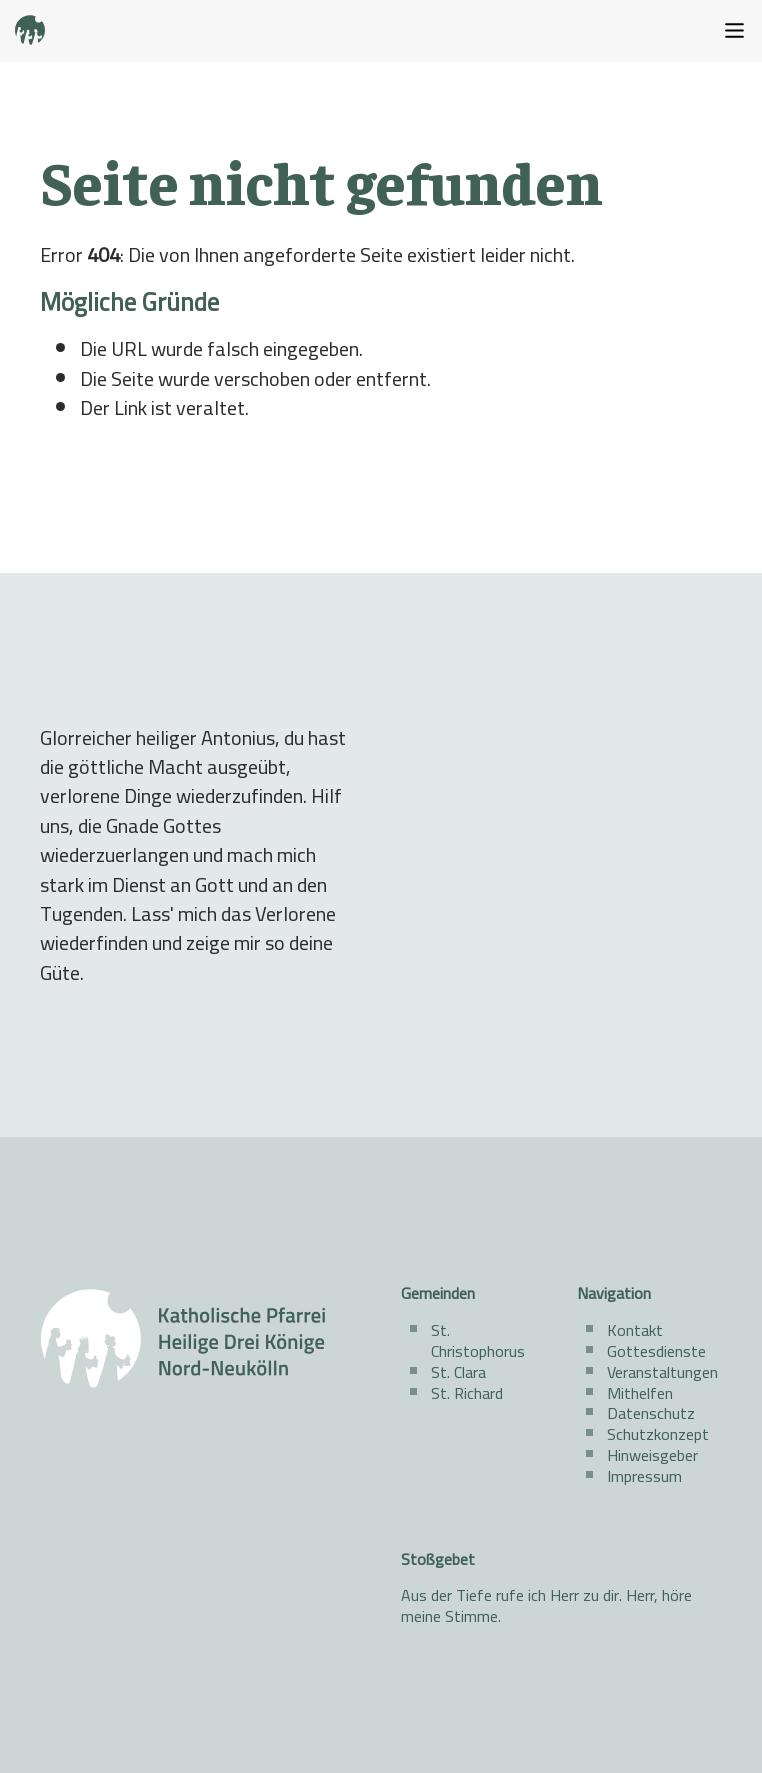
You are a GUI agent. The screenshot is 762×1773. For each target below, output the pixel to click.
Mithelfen (640, 1393)
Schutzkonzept (658, 1434)
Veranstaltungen (662, 1372)
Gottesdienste (656, 1351)
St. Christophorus (478, 1340)
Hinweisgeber (652, 1455)
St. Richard (467, 1393)
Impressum (644, 1476)
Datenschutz (651, 1413)
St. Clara (458, 1372)
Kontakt (635, 1330)
